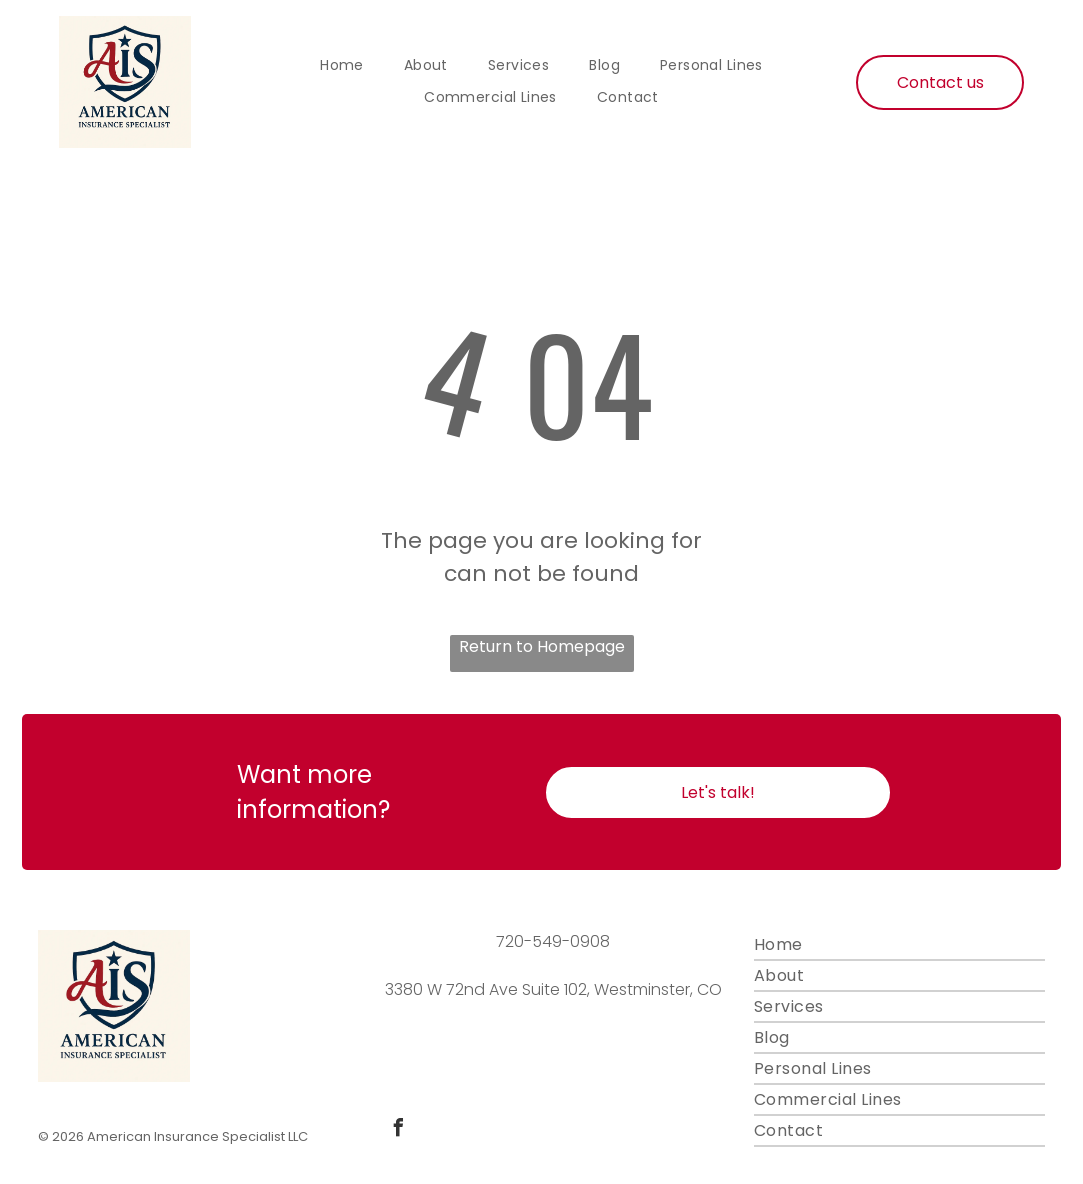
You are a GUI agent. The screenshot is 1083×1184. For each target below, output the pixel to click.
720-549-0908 (553, 941)
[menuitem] (342, 66)
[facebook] (398, 1130)
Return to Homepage (542, 646)
